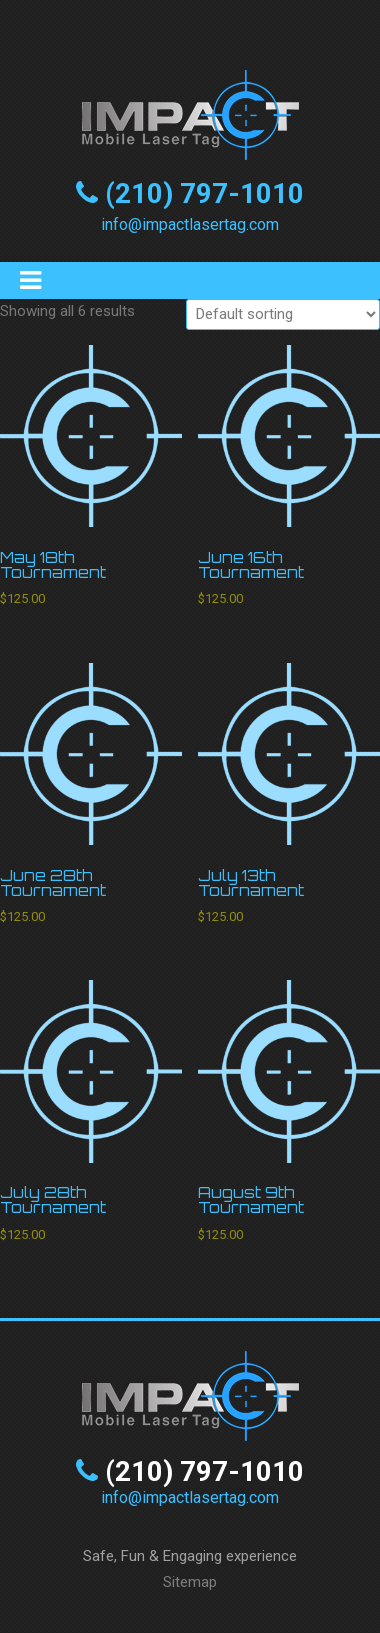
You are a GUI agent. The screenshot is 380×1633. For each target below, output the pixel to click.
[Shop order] (283, 314)
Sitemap (190, 1582)
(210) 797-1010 (204, 193)
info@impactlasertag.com (190, 224)
